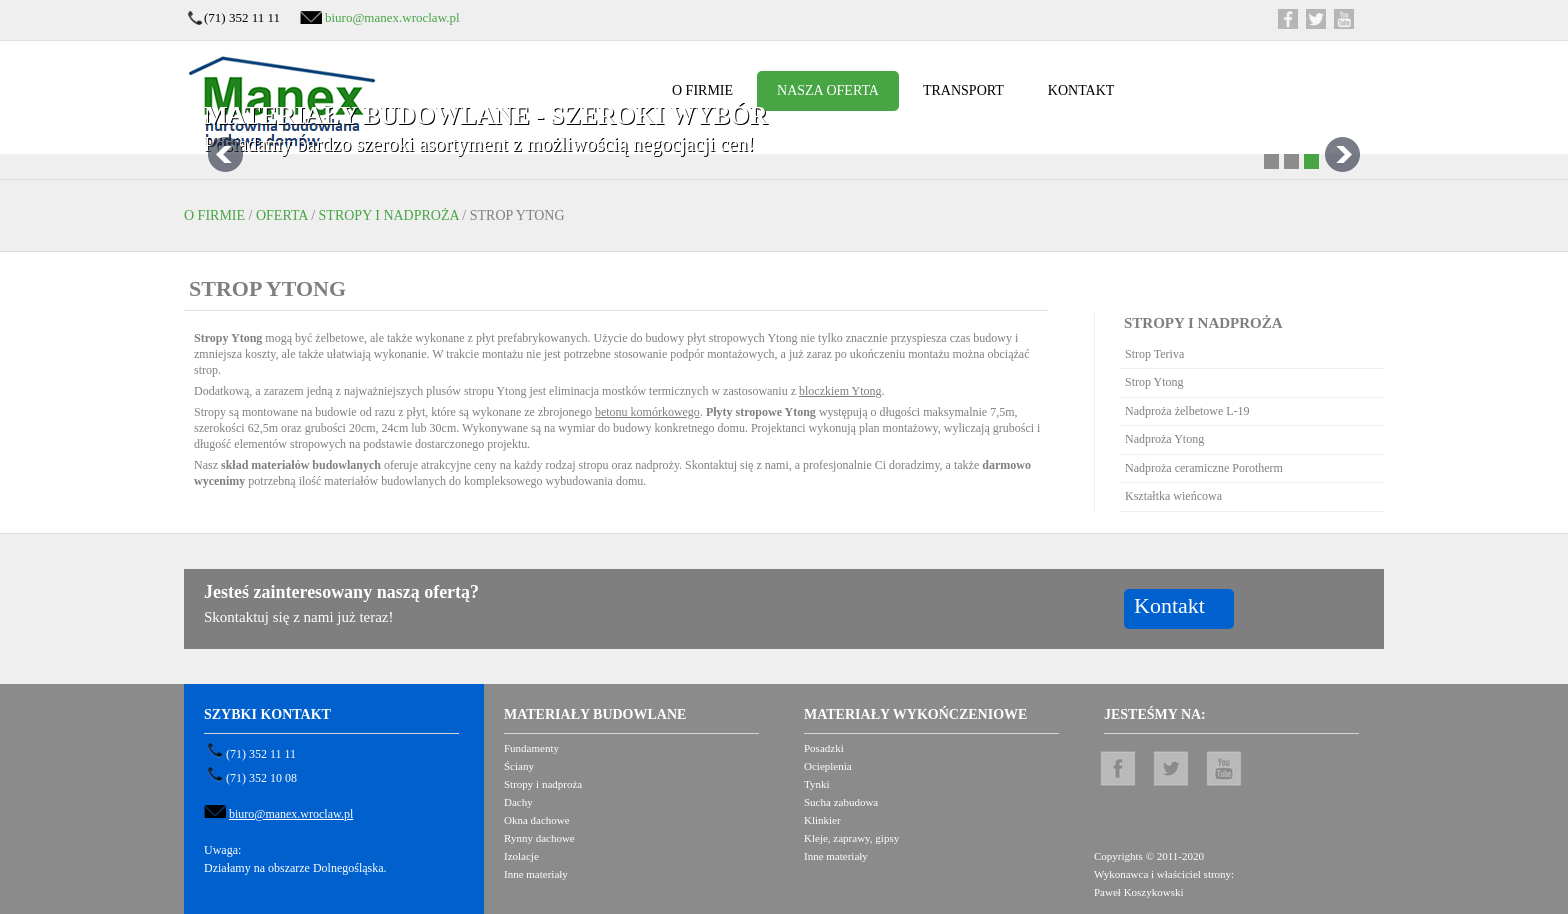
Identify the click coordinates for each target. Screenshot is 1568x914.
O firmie (702, 90)
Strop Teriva (1154, 354)
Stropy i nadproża (389, 215)
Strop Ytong (1154, 382)
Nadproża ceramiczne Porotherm (1204, 468)
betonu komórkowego (647, 412)
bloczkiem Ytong (840, 391)
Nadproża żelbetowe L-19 (1187, 411)
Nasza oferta (828, 90)
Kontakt (1081, 90)
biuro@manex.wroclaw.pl (392, 17)
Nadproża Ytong (1164, 439)
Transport (963, 90)
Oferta (282, 215)
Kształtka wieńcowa (1173, 496)
